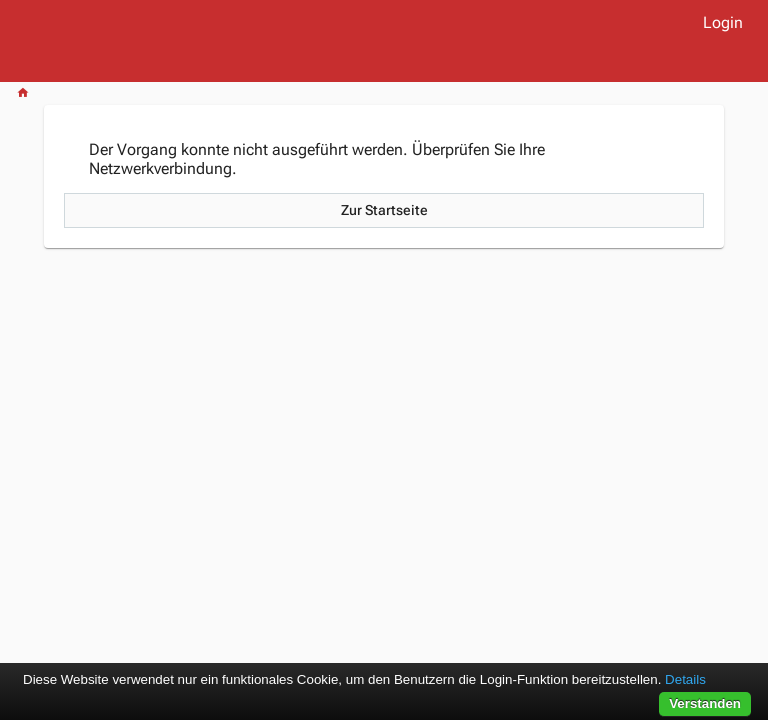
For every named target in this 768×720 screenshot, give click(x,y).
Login (723, 22)
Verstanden (705, 703)
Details (685, 679)
